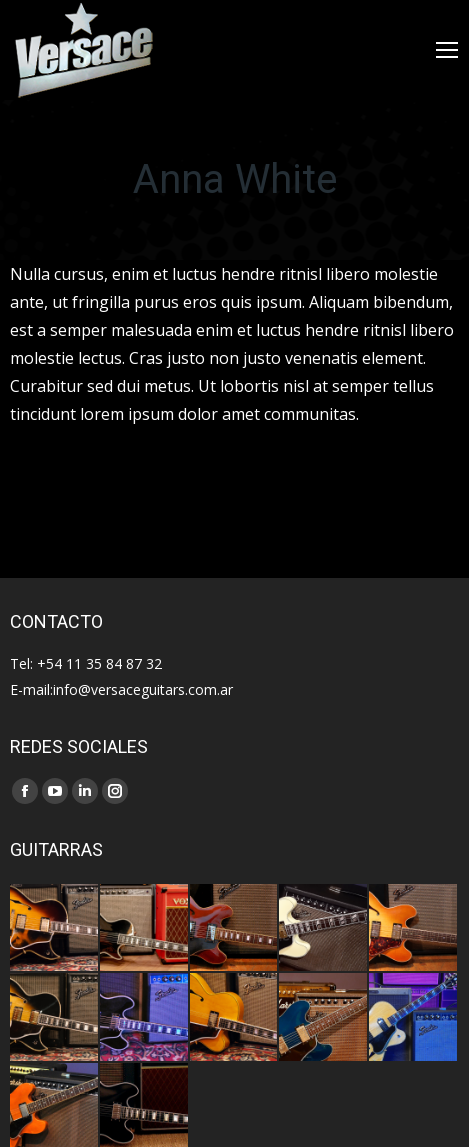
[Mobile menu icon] (447, 50)
